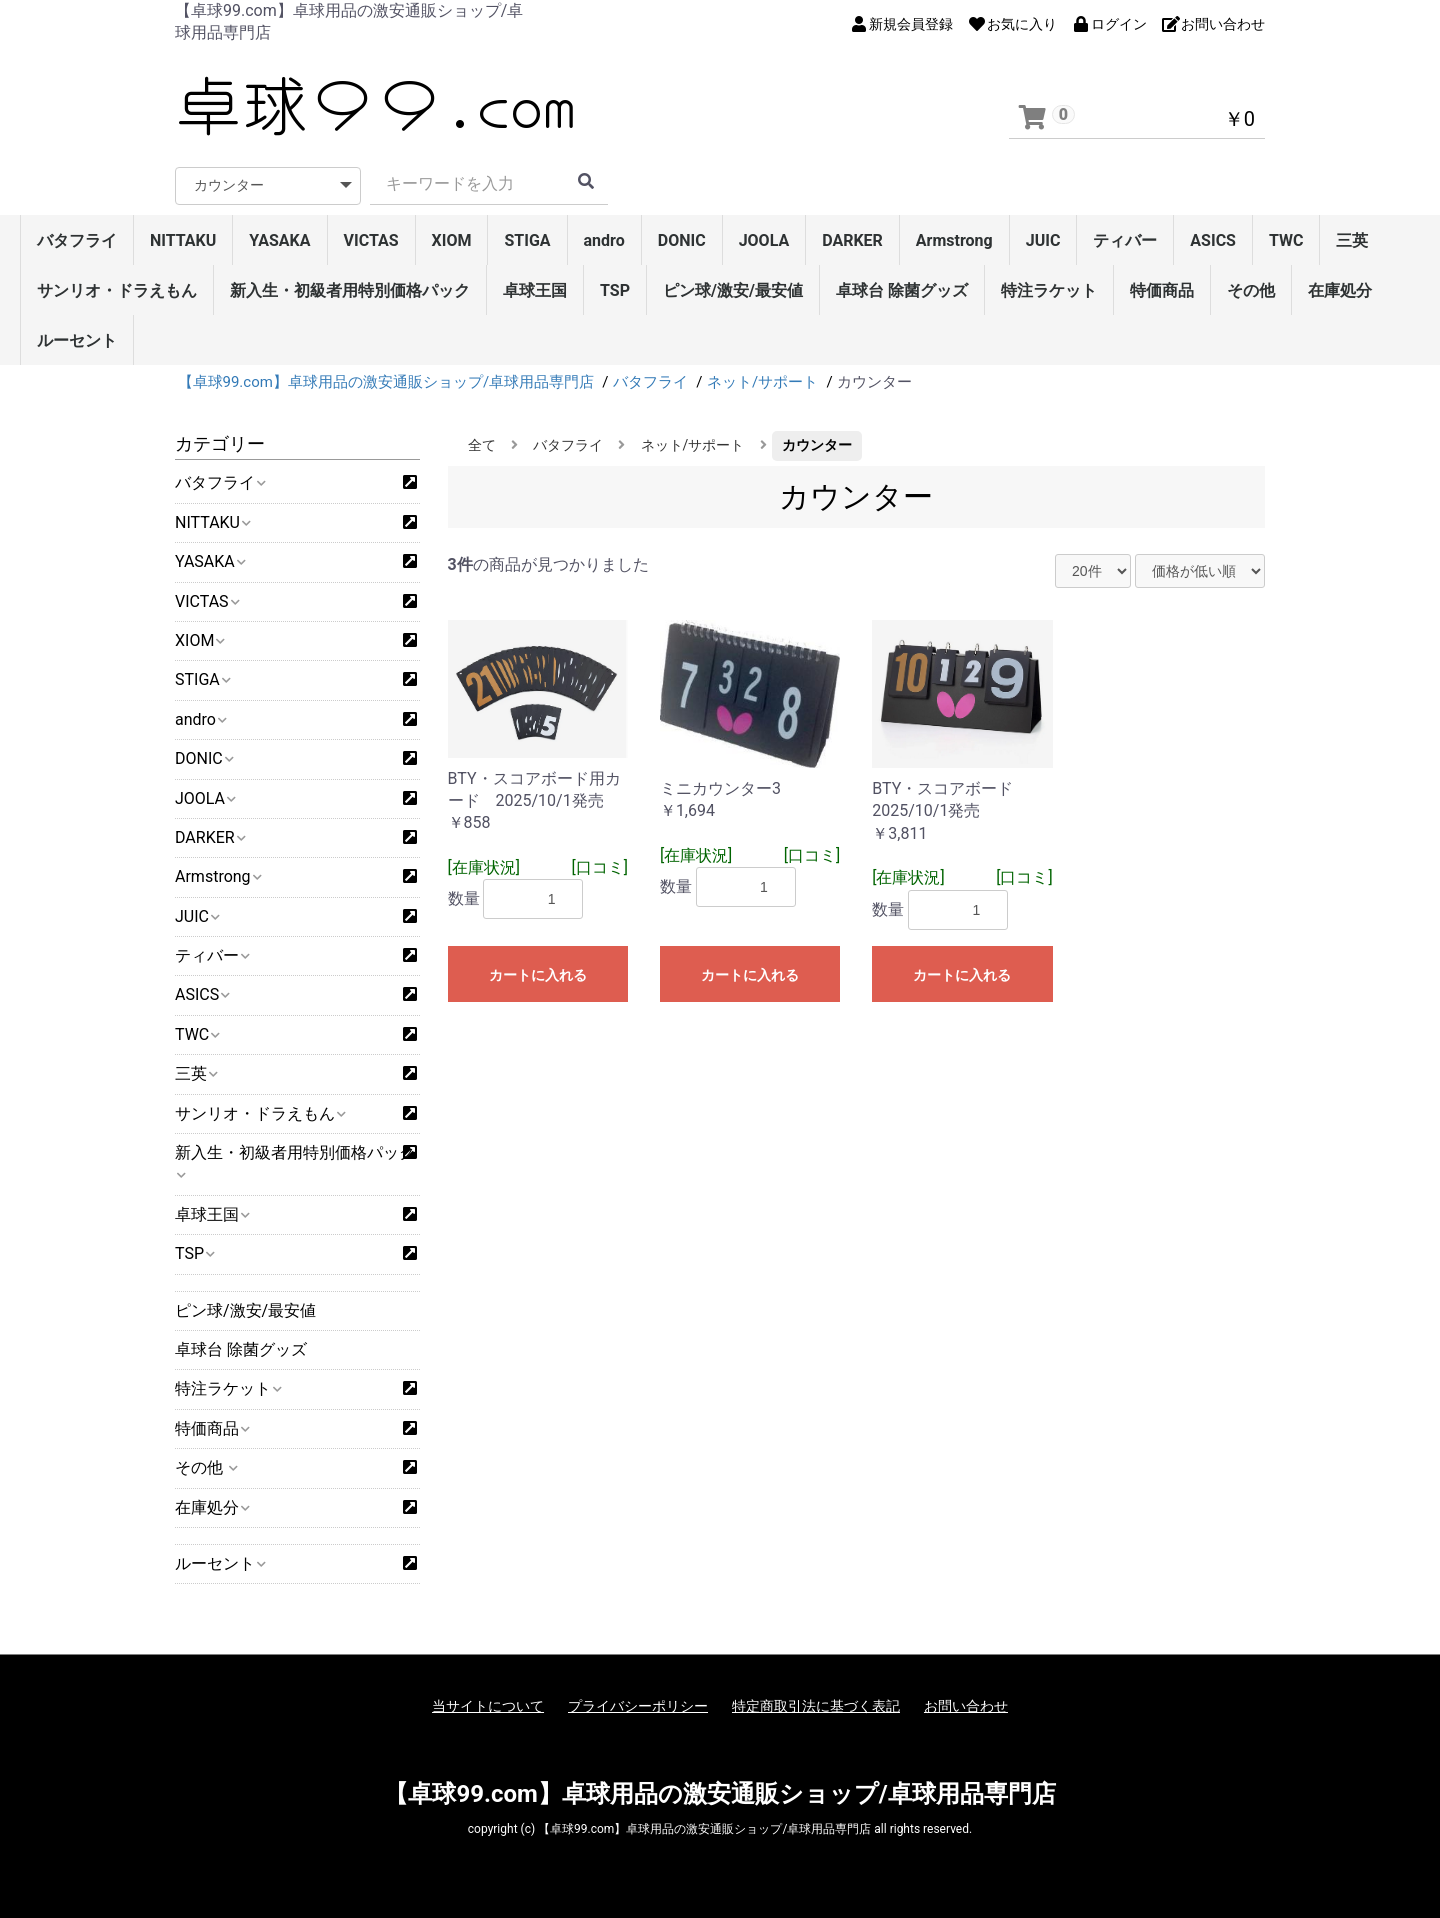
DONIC (682, 240)
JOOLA (764, 240)
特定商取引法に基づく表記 (816, 1706)
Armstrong (954, 240)
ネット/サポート (693, 445)
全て (482, 445)
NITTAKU (183, 240)
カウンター (817, 445)
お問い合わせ (966, 1706)
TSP (615, 290)
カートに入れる (538, 975)
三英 (1352, 240)
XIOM (452, 240)
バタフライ (77, 240)
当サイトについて (488, 1706)
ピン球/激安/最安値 (733, 290)
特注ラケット (1049, 290)
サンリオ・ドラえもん (117, 290)
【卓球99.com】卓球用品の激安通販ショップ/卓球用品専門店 (719, 1794)
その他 (1251, 290)
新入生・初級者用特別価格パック (350, 290)
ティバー (1125, 240)
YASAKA (279, 240)
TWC (1286, 240)
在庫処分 (1340, 290)
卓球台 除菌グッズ (902, 290)
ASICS (1213, 240)
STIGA (527, 240)
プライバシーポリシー (638, 1706)
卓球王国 (535, 290)
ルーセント (77, 340)
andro (604, 240)
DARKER (852, 240)
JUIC (1043, 240)
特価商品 (1162, 290)
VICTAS (371, 240)
